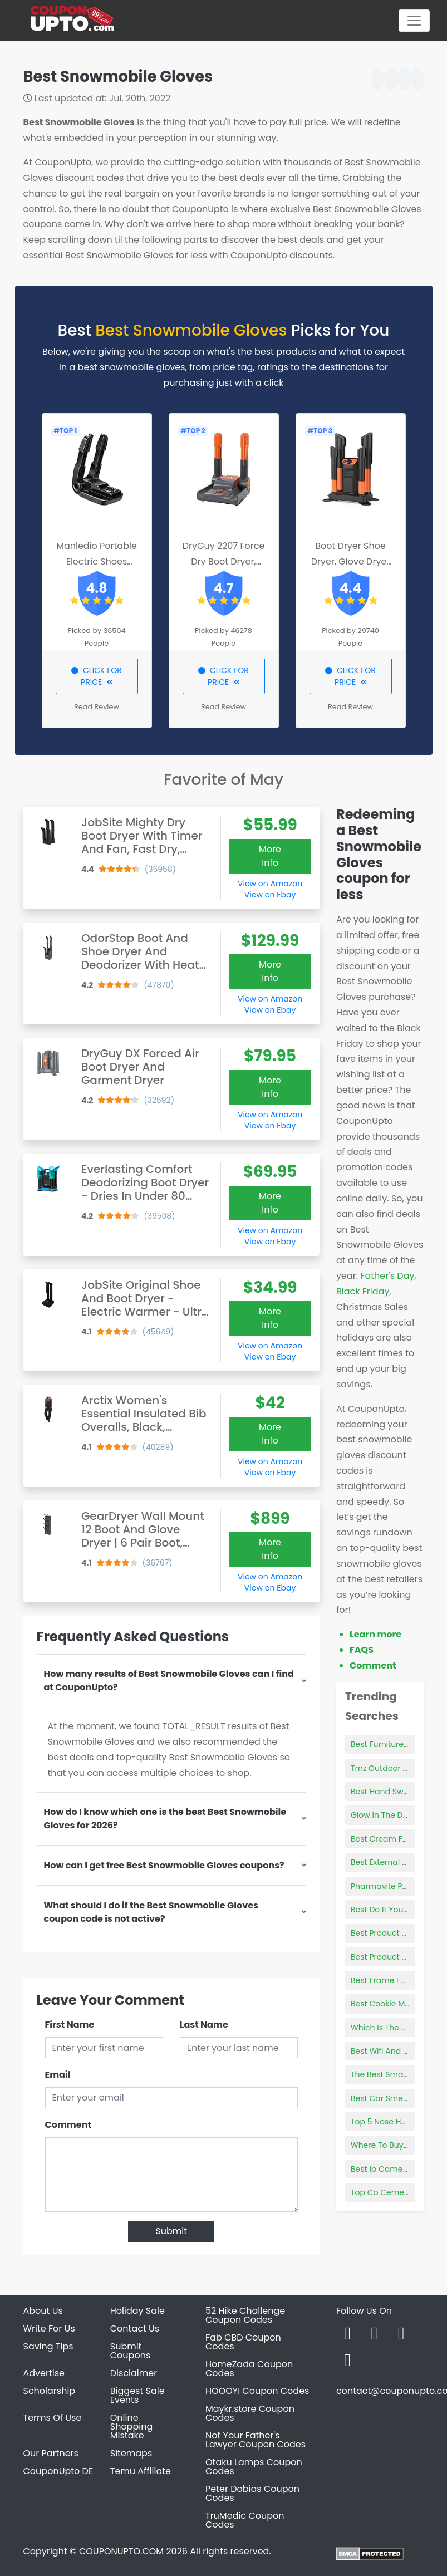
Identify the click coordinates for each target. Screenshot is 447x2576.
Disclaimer (133, 2373)
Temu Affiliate (140, 2471)
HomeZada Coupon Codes (249, 2368)
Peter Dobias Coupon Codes (252, 2493)
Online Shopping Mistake (131, 2426)
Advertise (44, 2373)
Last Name (204, 2024)
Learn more (375, 1634)
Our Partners (50, 2453)
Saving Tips (48, 2346)
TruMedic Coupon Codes (244, 2520)
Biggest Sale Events (137, 2395)
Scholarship (49, 2390)
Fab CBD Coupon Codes (243, 2342)
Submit (171, 2231)
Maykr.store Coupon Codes (249, 2413)
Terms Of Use (52, 2417)
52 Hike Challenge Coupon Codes (245, 2315)
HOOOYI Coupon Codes (257, 2390)
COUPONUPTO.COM (121, 2551)
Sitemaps (131, 2453)
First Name (70, 2024)
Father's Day (387, 1275)
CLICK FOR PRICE (96, 676)
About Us (43, 2310)
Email (58, 2074)
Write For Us (49, 2328)
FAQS (362, 1649)
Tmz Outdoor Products (394, 1768)
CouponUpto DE (58, 2471)
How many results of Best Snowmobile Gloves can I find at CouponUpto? (169, 1680)
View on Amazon (270, 883)
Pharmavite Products (391, 1886)
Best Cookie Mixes (385, 2003)
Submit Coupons (130, 2351)
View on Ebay (270, 894)
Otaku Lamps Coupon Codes (253, 2466)
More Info (270, 856)
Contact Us (134, 2328)
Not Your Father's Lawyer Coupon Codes (255, 2440)
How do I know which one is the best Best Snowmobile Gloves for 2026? (165, 1818)
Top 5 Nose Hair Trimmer (398, 2121)
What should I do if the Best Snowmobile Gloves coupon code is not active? (151, 1912)
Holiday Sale (137, 2310)
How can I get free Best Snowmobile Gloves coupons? (164, 1865)
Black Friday (362, 1291)
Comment (68, 2124)
